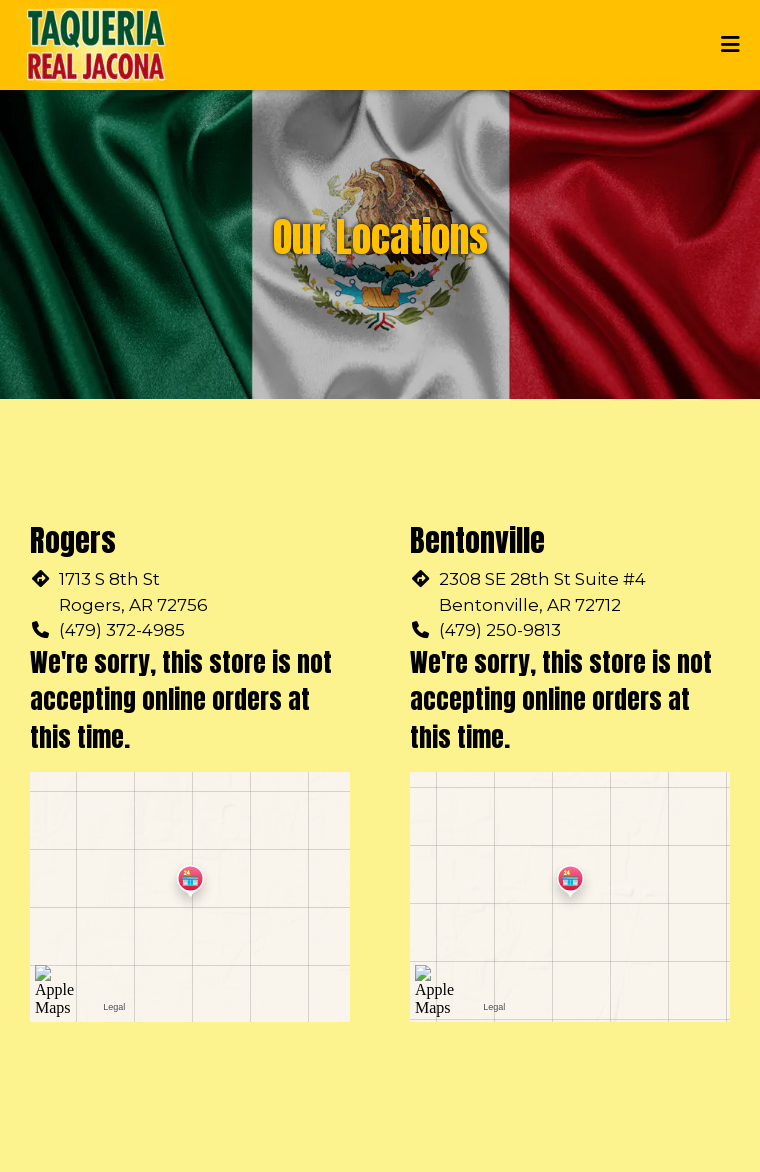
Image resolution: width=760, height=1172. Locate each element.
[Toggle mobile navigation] (730, 45)
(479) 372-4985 (122, 630)
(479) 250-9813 (500, 630)
